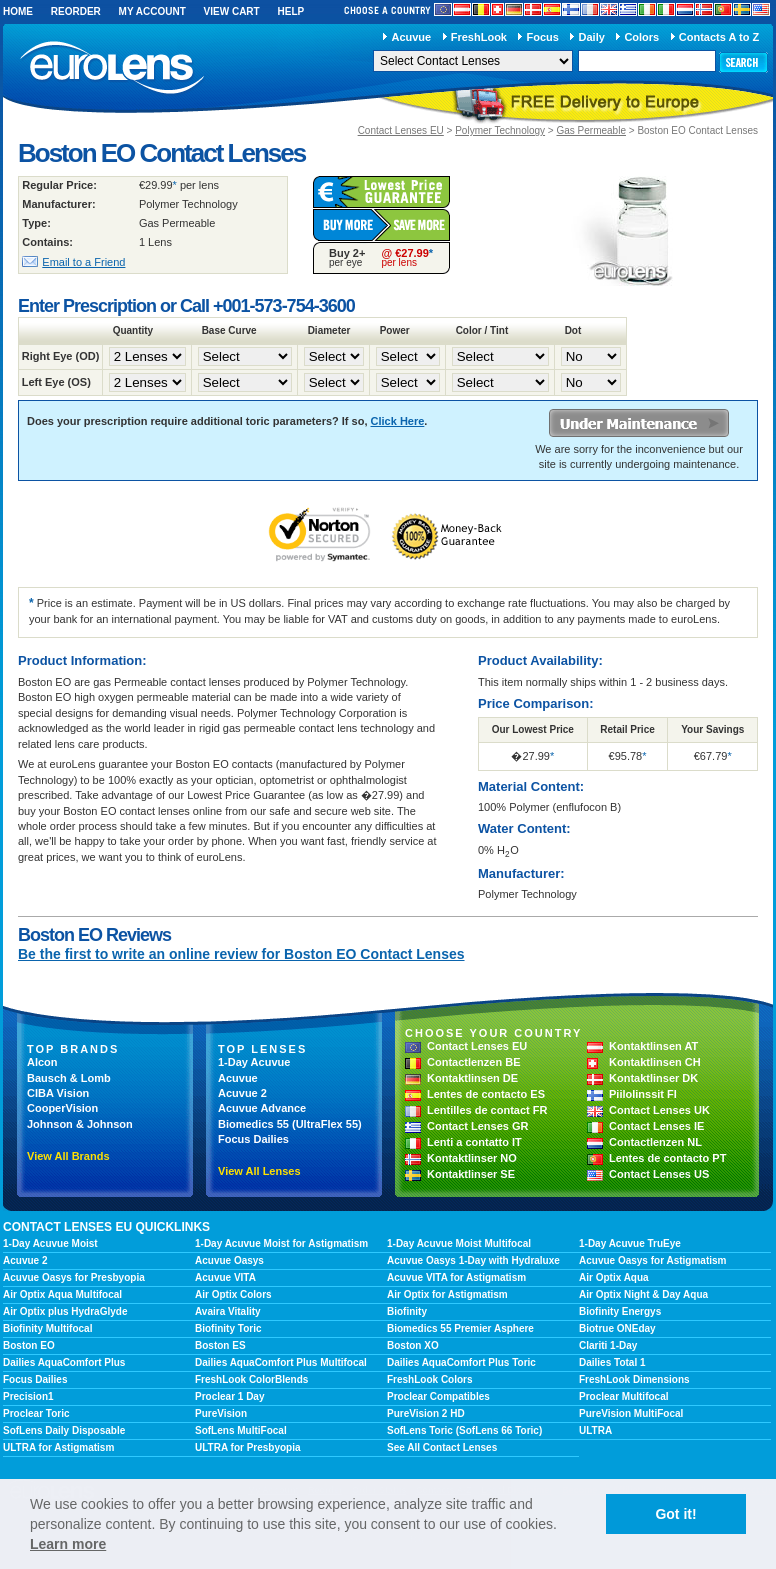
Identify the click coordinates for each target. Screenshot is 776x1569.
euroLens (112, 68)
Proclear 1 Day (230, 1396)
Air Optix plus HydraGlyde (65, 1311)
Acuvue (411, 37)
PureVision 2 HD (426, 1413)
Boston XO (413, 1345)
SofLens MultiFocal (241, 1430)
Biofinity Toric (228, 1328)
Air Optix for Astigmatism (447, 1294)
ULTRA (595, 1430)
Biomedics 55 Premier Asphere (460, 1328)
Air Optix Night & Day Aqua (643, 1294)
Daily (592, 37)
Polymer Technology (500, 130)
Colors (641, 37)
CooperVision (62, 1108)
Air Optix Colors (233, 1294)
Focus (543, 37)
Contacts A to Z (719, 37)
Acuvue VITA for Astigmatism (456, 1277)
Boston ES (220, 1345)
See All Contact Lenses (442, 1447)
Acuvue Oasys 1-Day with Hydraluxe (473, 1260)
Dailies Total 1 (612, 1362)
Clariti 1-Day (608, 1345)
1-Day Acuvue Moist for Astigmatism (281, 1243)
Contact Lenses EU (401, 130)
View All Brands (68, 1156)
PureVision (221, 1413)
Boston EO (29, 1345)
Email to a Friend (83, 262)
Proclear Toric (36, 1413)
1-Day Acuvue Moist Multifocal (459, 1243)
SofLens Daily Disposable (64, 1430)
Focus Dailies (253, 1139)
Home (18, 11)
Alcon (42, 1062)
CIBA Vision (58, 1093)
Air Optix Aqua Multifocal (62, 1294)
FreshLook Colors (430, 1379)
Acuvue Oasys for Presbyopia (74, 1277)
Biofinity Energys (620, 1311)
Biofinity (407, 1311)
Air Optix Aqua (614, 1277)
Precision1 (28, 1396)
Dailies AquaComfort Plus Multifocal (281, 1362)
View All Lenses (259, 1171)
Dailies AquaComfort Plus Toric (461, 1362)
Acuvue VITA (225, 1277)
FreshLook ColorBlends (251, 1379)
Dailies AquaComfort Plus (64, 1362)
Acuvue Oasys (229, 1260)
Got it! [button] (675, 1514)
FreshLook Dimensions (634, 1379)
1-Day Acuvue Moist (50, 1243)
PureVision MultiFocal (631, 1413)
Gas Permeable (590, 130)
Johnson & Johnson (80, 1124)
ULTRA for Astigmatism (58, 1447)
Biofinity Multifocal (47, 1328)
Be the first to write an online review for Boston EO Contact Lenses (241, 954)
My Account (152, 11)
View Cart (232, 11)
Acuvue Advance (262, 1108)
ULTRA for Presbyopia (248, 1447)
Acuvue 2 (242, 1093)
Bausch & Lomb (69, 1078)
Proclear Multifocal (623, 1396)
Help (290, 11)
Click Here (398, 421)
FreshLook (479, 37)
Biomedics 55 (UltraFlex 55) (290, 1124)
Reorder (76, 11)
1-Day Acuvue (254, 1062)
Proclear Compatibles (438, 1396)
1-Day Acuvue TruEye (630, 1243)
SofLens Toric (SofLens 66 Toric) (464, 1430)
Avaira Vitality (228, 1311)
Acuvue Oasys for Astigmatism (652, 1260)
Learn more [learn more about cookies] (68, 1544)
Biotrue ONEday (617, 1328)
